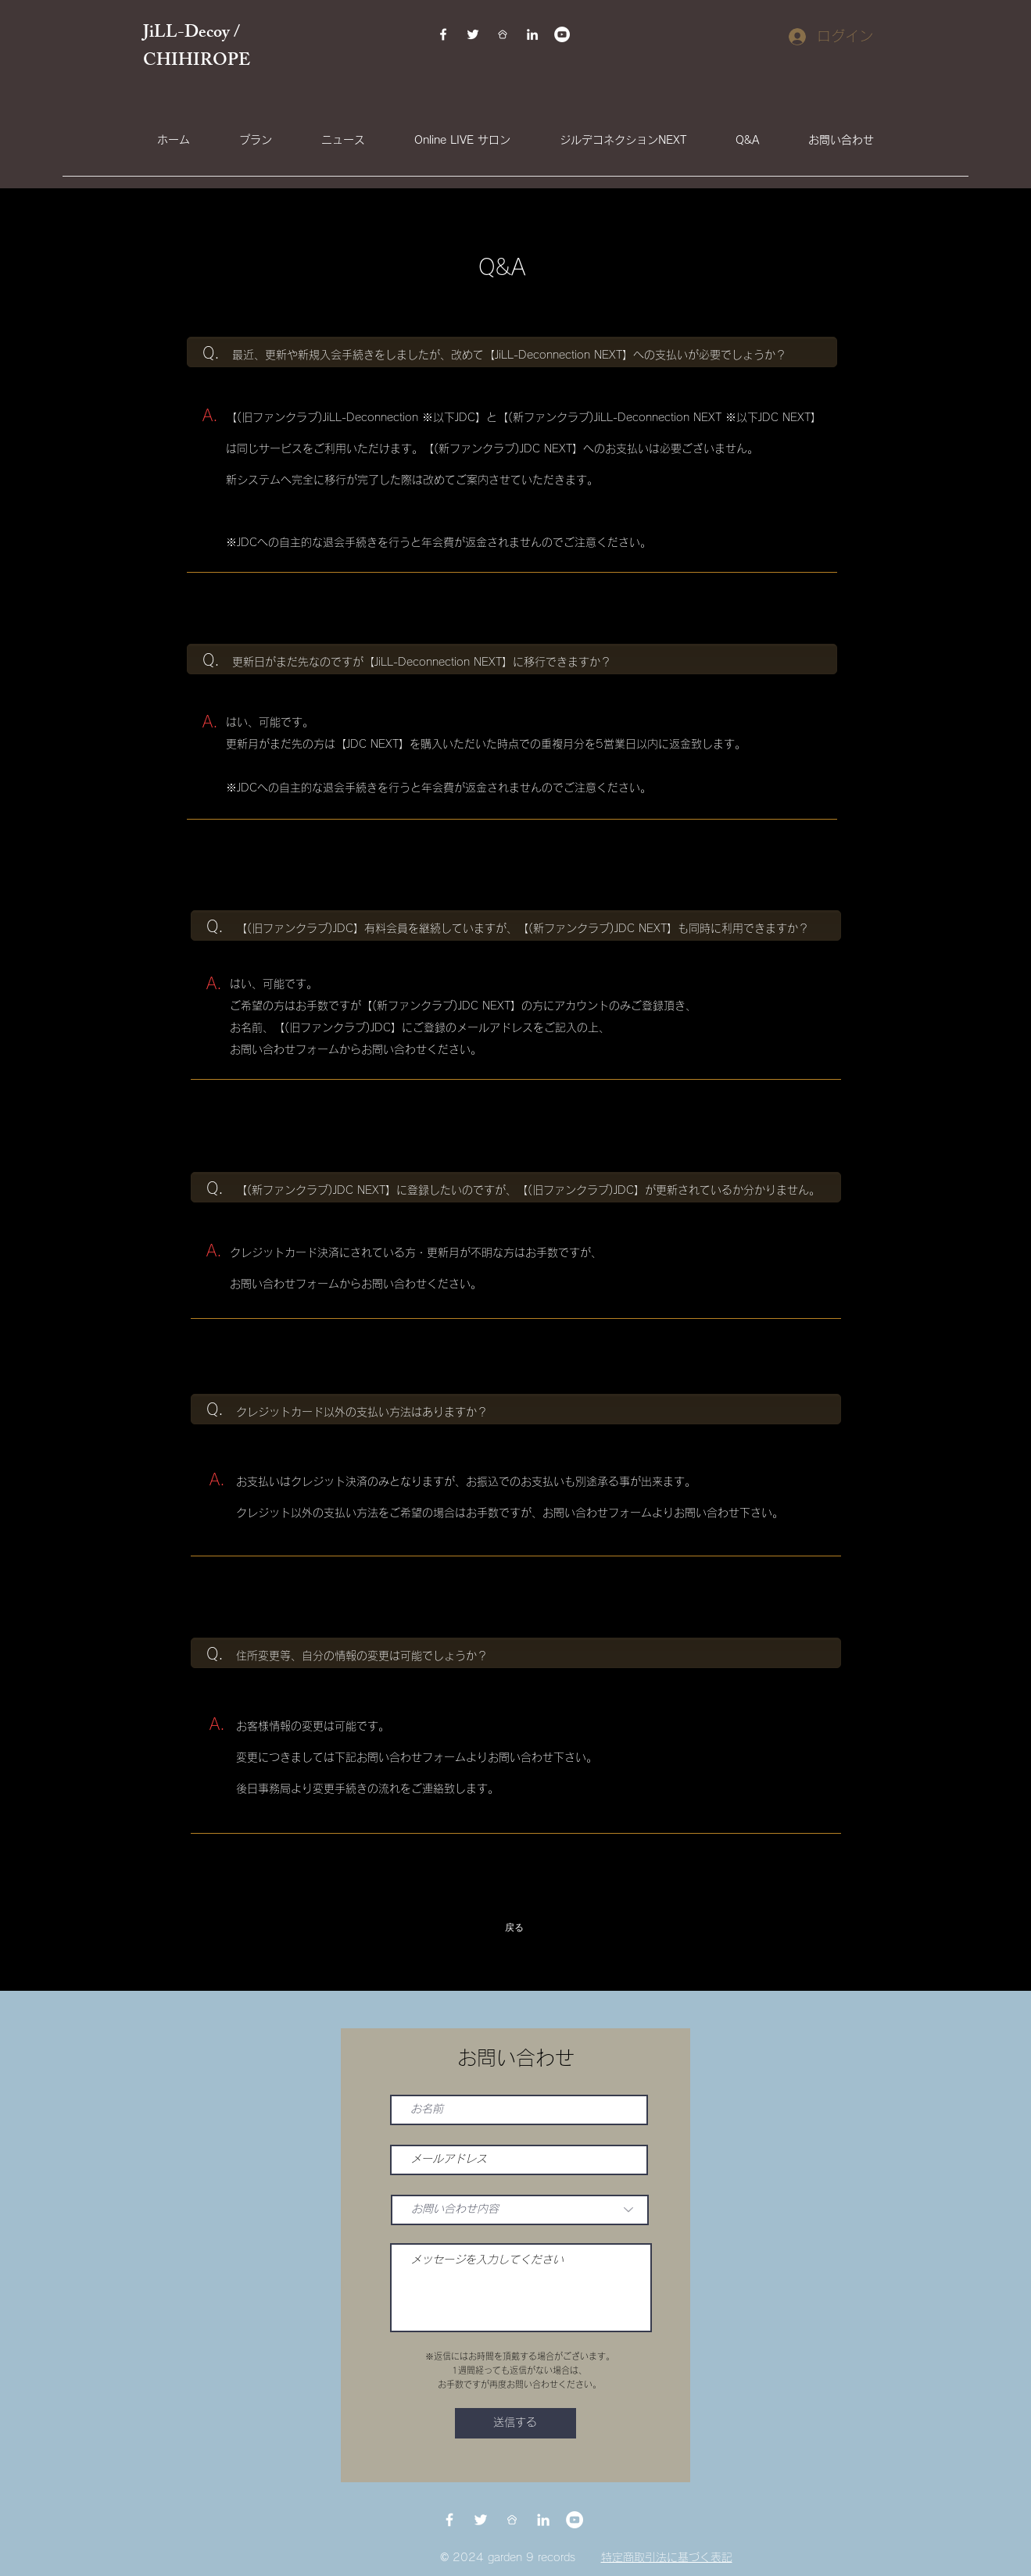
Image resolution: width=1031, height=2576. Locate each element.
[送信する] (515, 2423)
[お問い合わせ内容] (520, 2210)
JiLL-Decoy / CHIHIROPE (198, 48)
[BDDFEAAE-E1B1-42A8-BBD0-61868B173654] (502, 34)
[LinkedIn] (532, 34)
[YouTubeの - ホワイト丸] (562, 34)
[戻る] (515, 1927)
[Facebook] (443, 34)
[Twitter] (473, 34)
